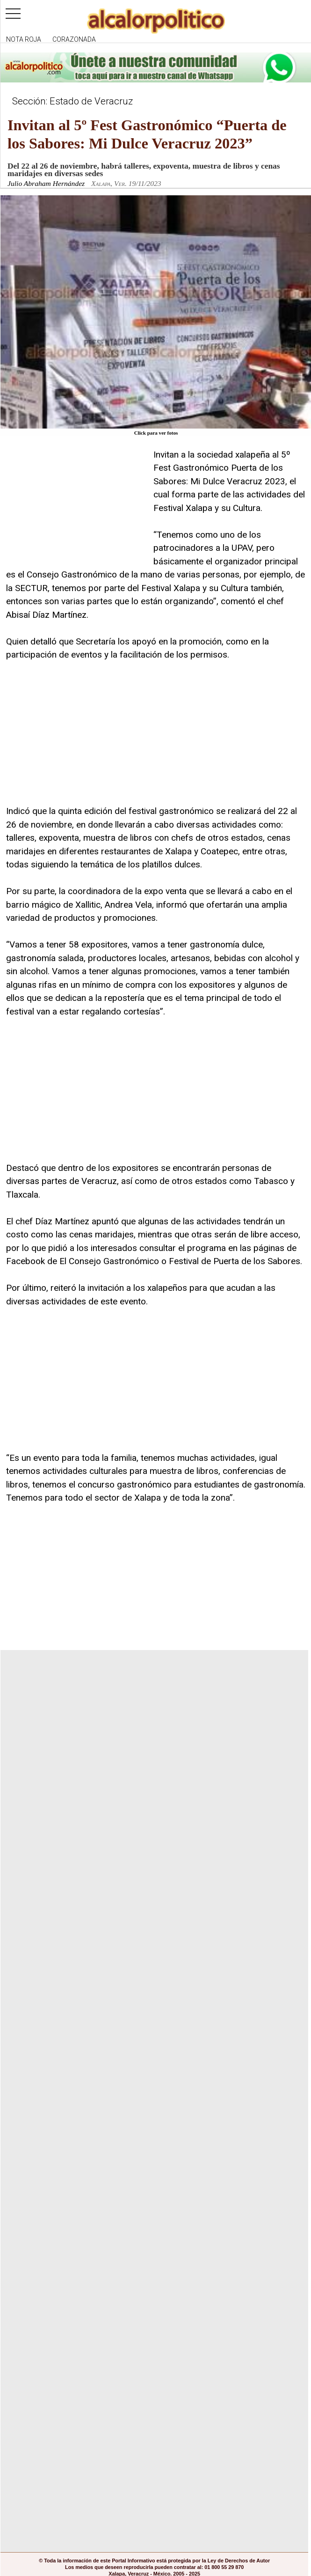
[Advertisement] (76, 506)
